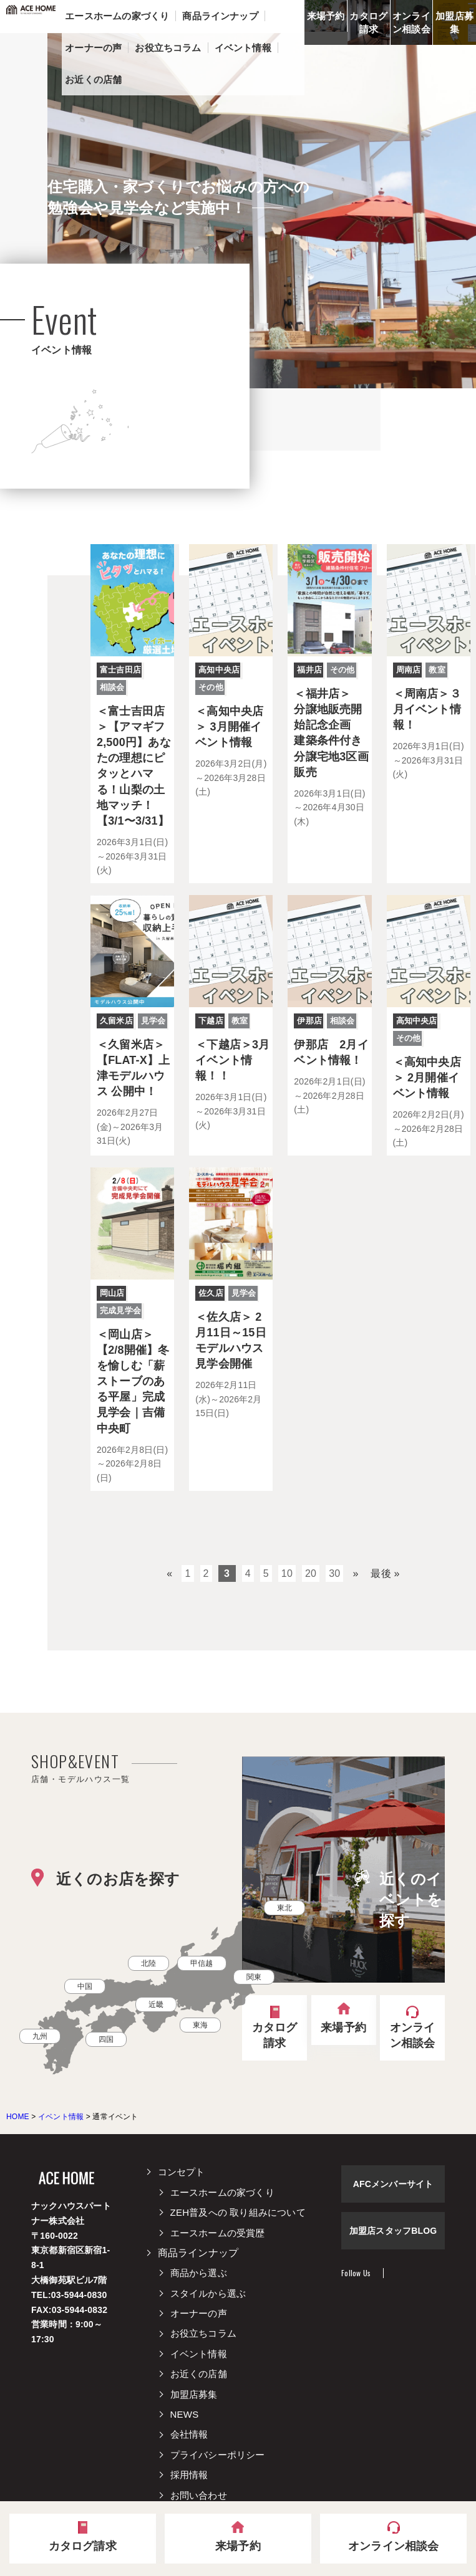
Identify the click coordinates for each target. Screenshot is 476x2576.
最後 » (385, 1573)
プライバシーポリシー (217, 2454)
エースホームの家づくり (222, 2192)
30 (334, 1573)
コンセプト (181, 2172)
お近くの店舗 (198, 2373)
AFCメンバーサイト (393, 2184)
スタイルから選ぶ (208, 2293)
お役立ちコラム (203, 2333)
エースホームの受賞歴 (217, 2233)
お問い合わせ (198, 2495)
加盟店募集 (454, 22)
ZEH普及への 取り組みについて (238, 2212)
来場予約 (326, 16)
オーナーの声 (198, 2313)
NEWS (184, 2414)
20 (310, 1573)
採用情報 (189, 2474)
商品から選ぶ (198, 2272)
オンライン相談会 (411, 22)
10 (287, 1573)
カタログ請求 (368, 22)
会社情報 (189, 2434)
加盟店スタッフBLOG (393, 2231)
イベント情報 (198, 2354)
